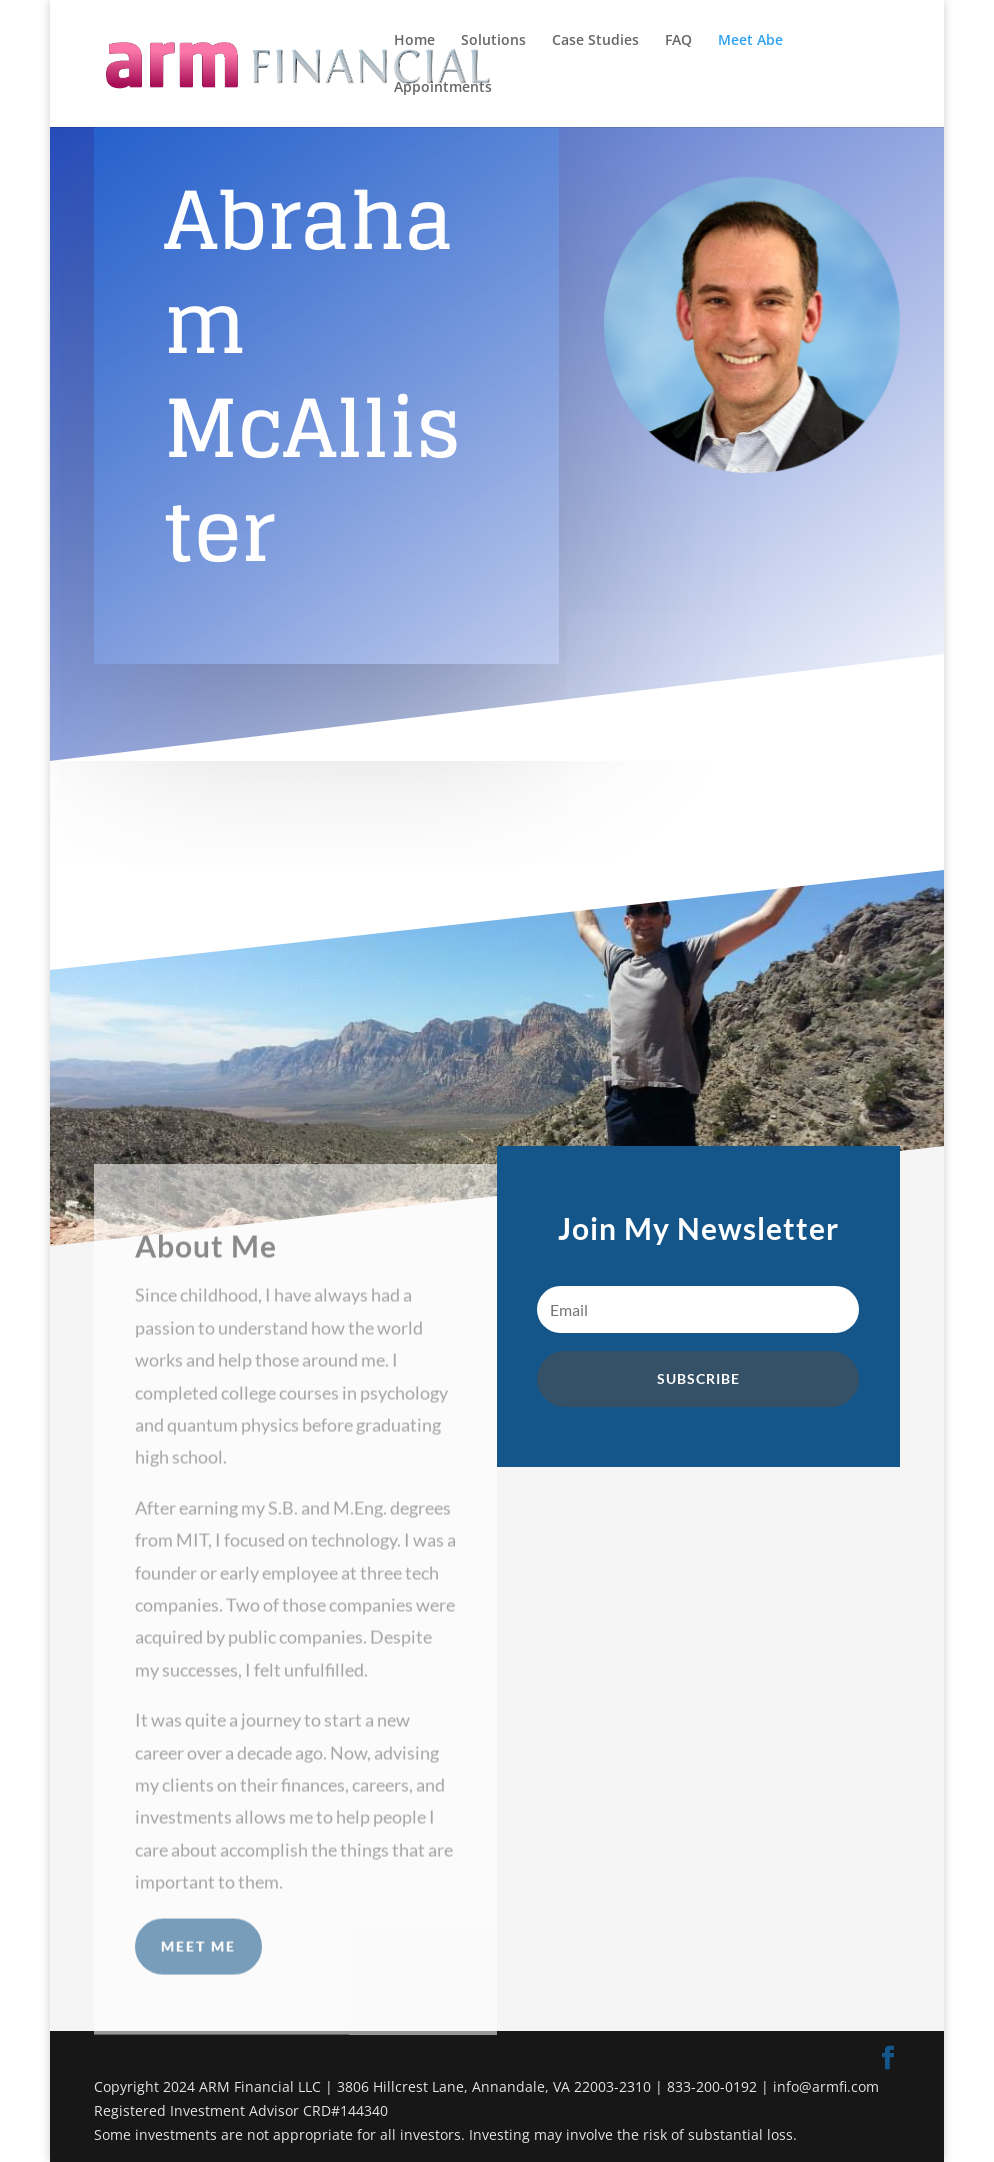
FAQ (678, 41)
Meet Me (198, 1984)
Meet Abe (750, 41)
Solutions (493, 41)
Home (414, 41)
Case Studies (595, 41)
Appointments (443, 88)
